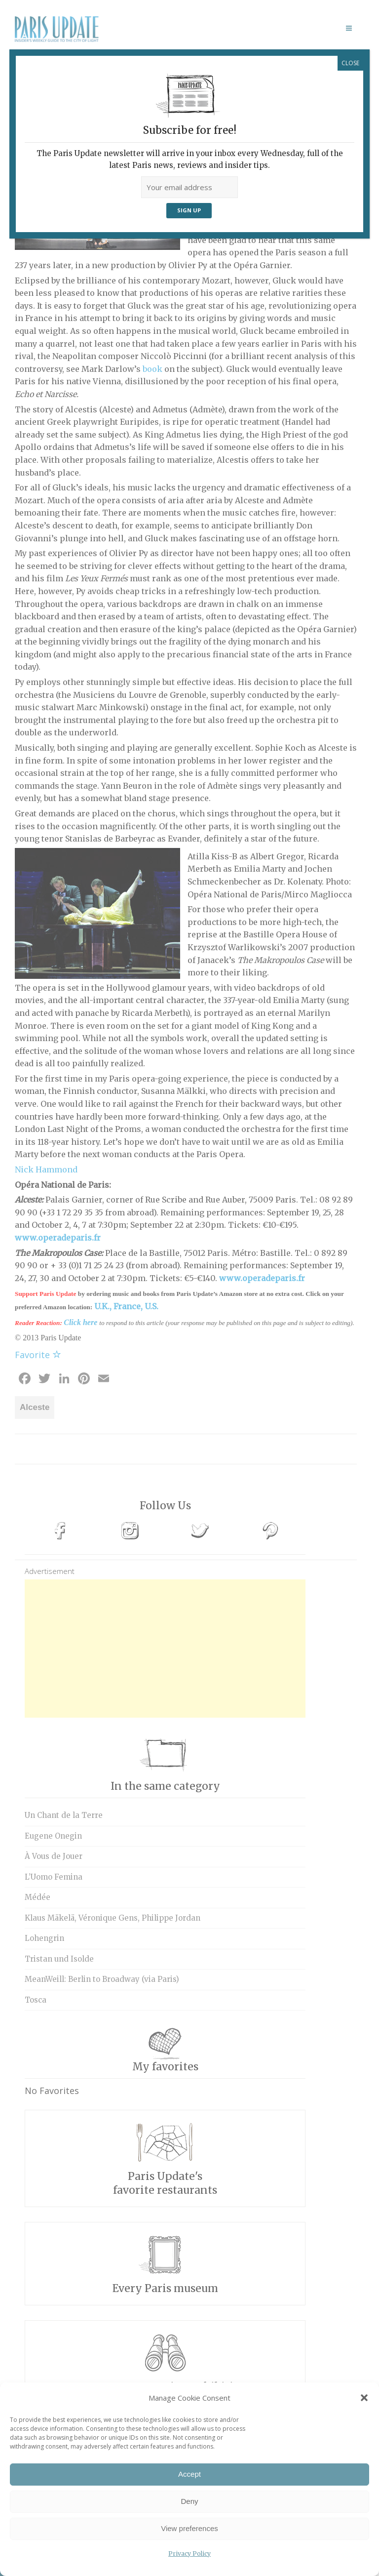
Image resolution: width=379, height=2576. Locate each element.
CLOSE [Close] (350, 63)
